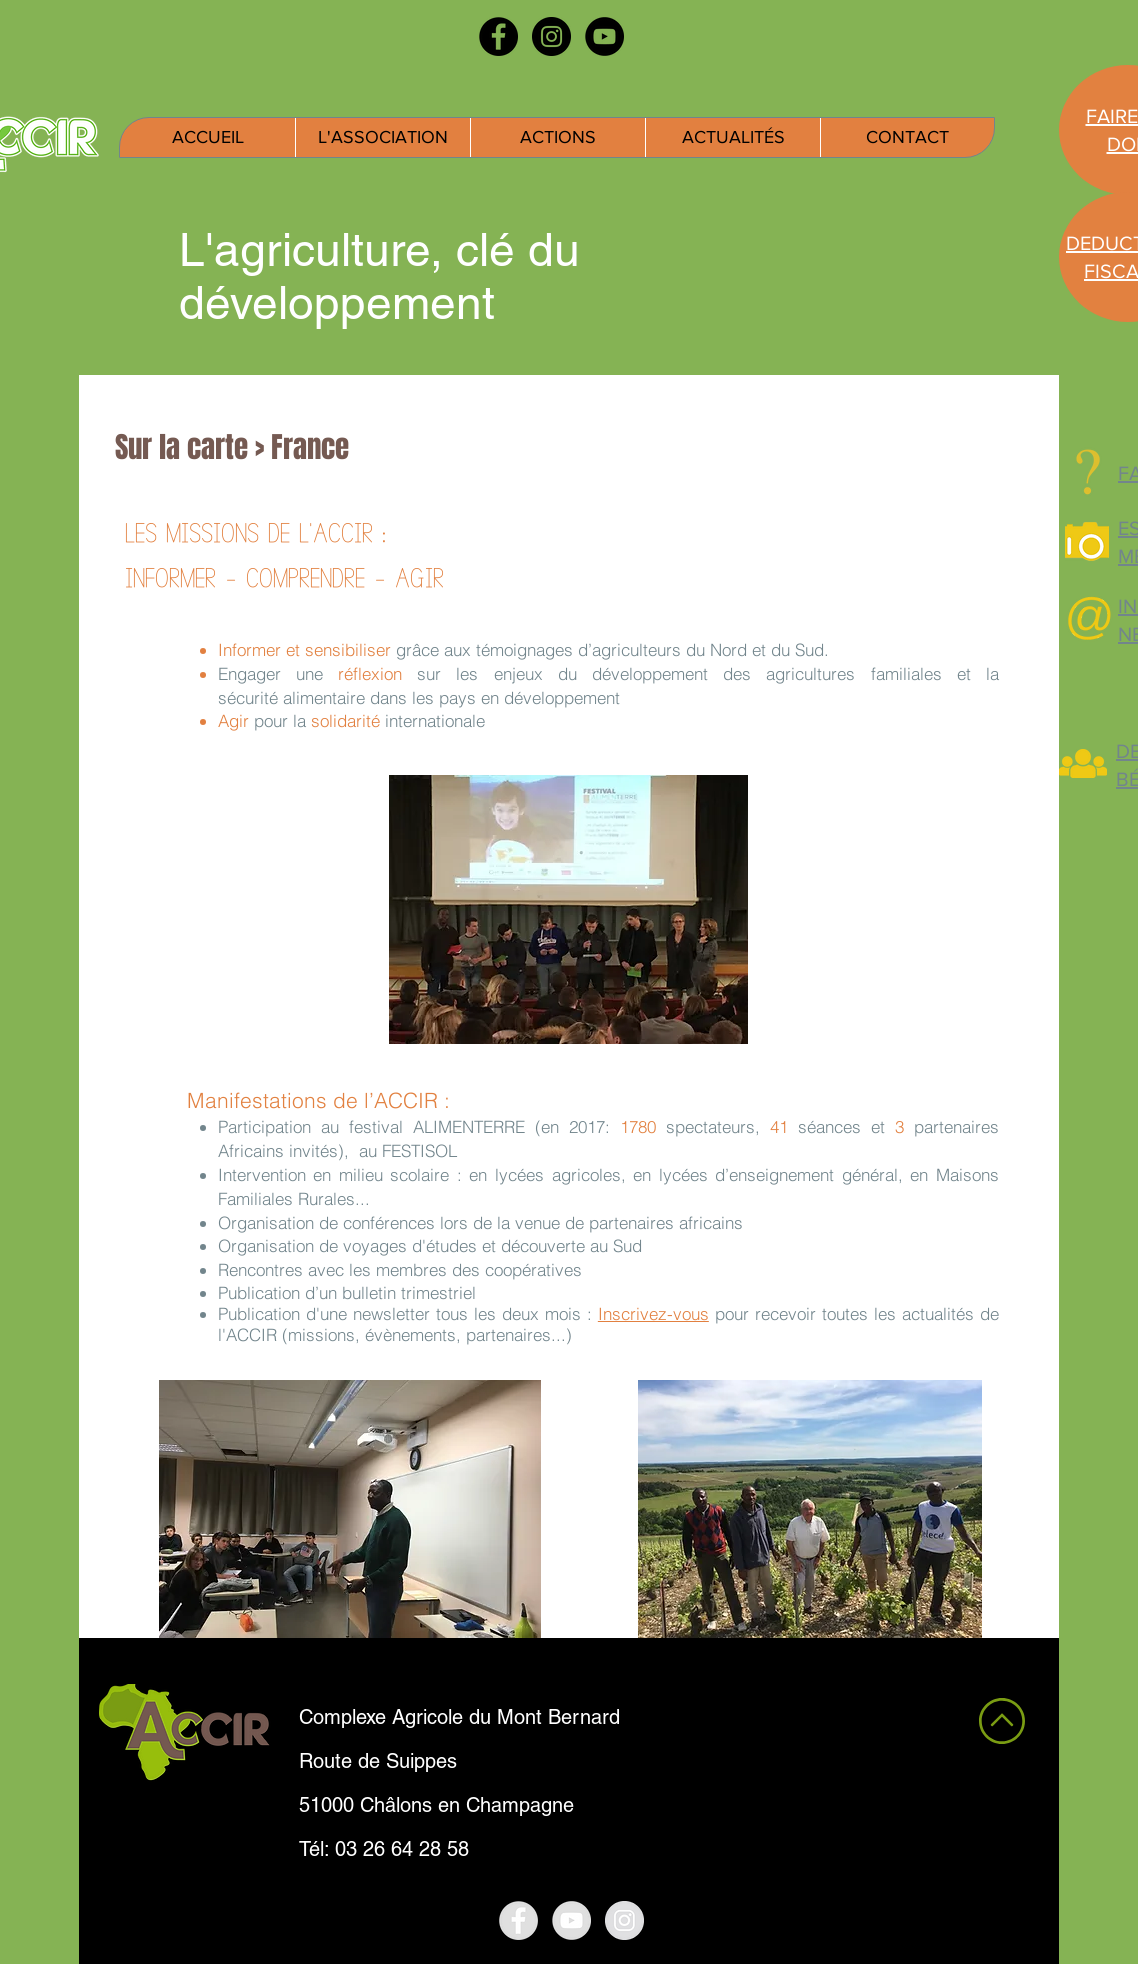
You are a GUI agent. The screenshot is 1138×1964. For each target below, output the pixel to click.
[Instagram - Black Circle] (551, 36)
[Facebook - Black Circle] (498, 36)
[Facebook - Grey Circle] (518, 1920)
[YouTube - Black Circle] (604, 36)
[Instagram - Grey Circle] (624, 1920)
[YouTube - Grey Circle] (571, 1920)
